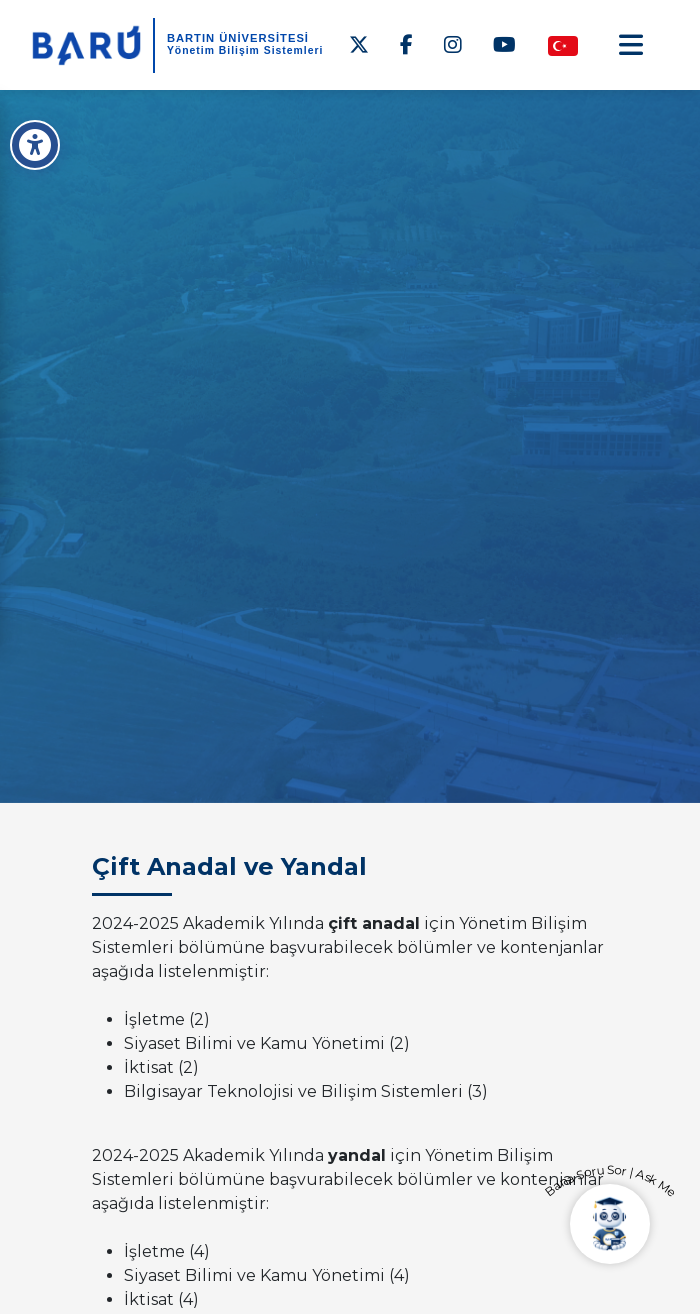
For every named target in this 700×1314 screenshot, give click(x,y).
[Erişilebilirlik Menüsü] (35, 145)
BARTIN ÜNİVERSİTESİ (238, 38)
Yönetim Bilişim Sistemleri (245, 50)
